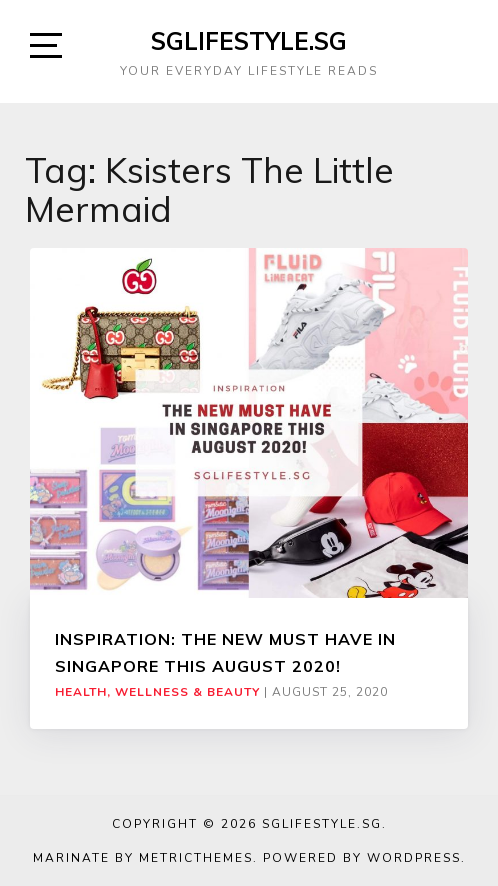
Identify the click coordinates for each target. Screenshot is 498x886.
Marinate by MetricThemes (143, 858)
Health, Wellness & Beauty (157, 692)
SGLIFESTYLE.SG (249, 41)
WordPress (414, 858)
